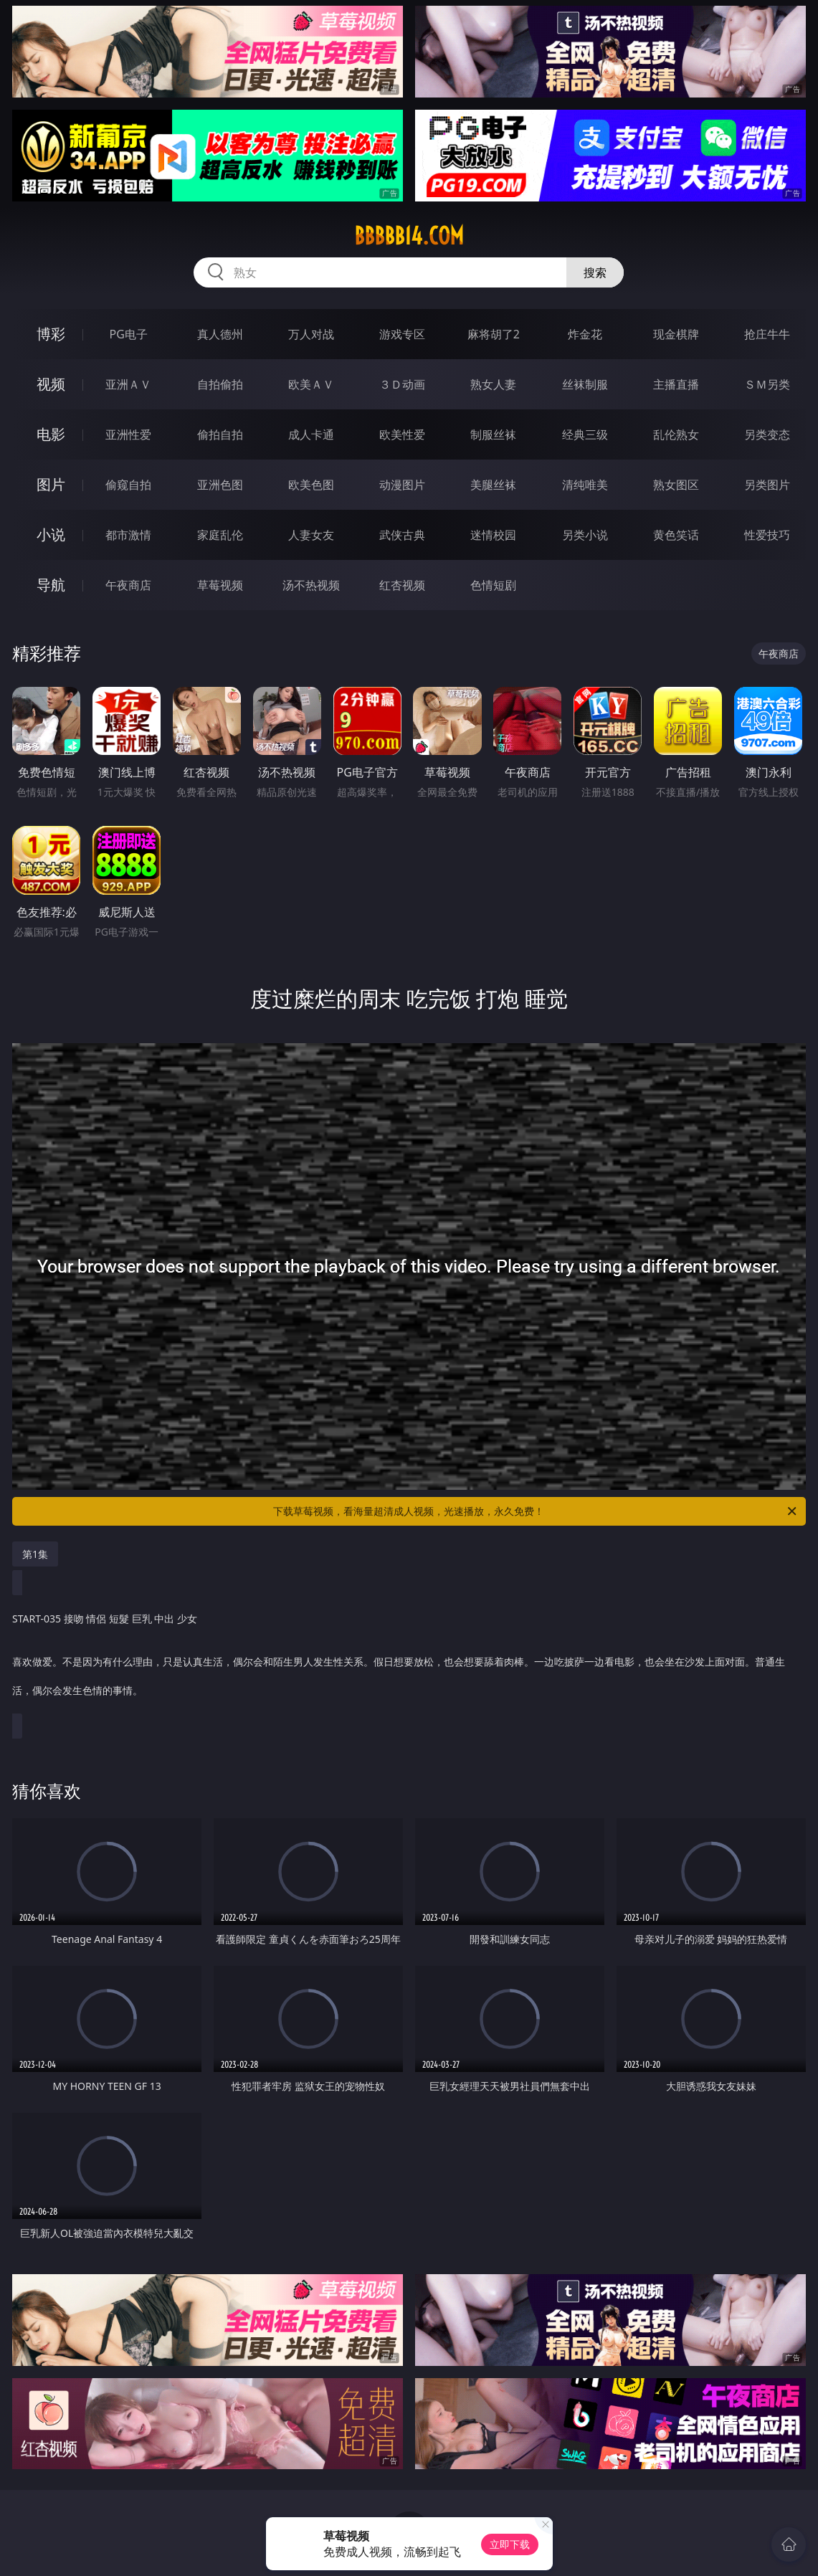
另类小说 (585, 535)
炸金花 (585, 334)
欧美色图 (311, 485)
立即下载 (510, 2544)
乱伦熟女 (676, 434)
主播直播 (676, 384)
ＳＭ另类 (767, 384)
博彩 (51, 333)
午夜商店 (128, 585)
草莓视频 (220, 585)
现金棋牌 (676, 334)
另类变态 (767, 434)
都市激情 (128, 535)
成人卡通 (311, 434)
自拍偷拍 (220, 384)
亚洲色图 (220, 485)
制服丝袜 (493, 434)
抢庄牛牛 (767, 334)
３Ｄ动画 (402, 384)
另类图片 (767, 485)
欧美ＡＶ (311, 384)
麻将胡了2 (493, 334)
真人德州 (220, 334)
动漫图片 (402, 485)
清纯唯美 (585, 485)
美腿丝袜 (493, 485)
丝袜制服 (585, 384)
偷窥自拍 (128, 485)
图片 (51, 484)
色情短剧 (493, 585)
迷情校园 (493, 535)
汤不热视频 (311, 585)
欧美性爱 (402, 434)
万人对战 (311, 334)
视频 (51, 384)
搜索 (595, 272)
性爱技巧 (767, 535)
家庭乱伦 (220, 535)
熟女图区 (676, 485)
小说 (51, 534)
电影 (51, 434)
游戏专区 (402, 334)
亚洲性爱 (128, 434)
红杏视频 (402, 585)
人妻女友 (311, 535)
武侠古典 (402, 535)
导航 (51, 584)
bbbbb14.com (409, 236)
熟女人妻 (493, 384)
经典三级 (585, 434)
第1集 (35, 1554)
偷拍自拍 (220, 434)
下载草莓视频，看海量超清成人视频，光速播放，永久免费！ (535, 1511)
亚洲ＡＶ (128, 384)
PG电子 (129, 334)
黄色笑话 (676, 535)
